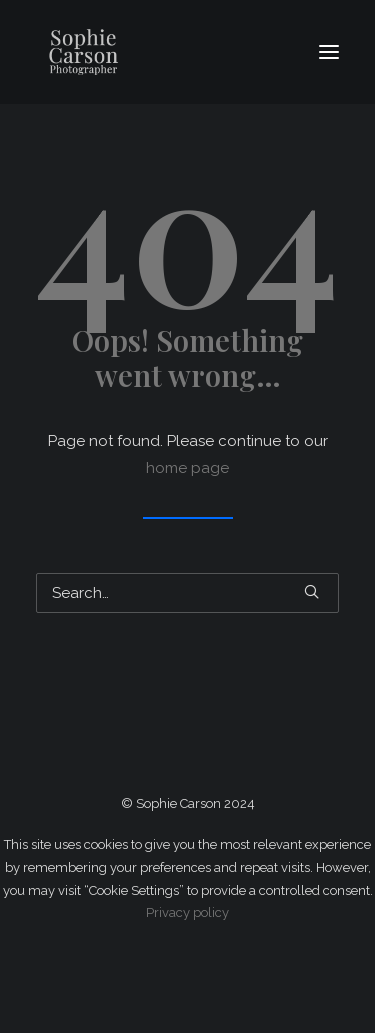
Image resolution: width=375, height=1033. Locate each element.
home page (187, 468)
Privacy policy (187, 912)
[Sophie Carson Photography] (151, 52)
